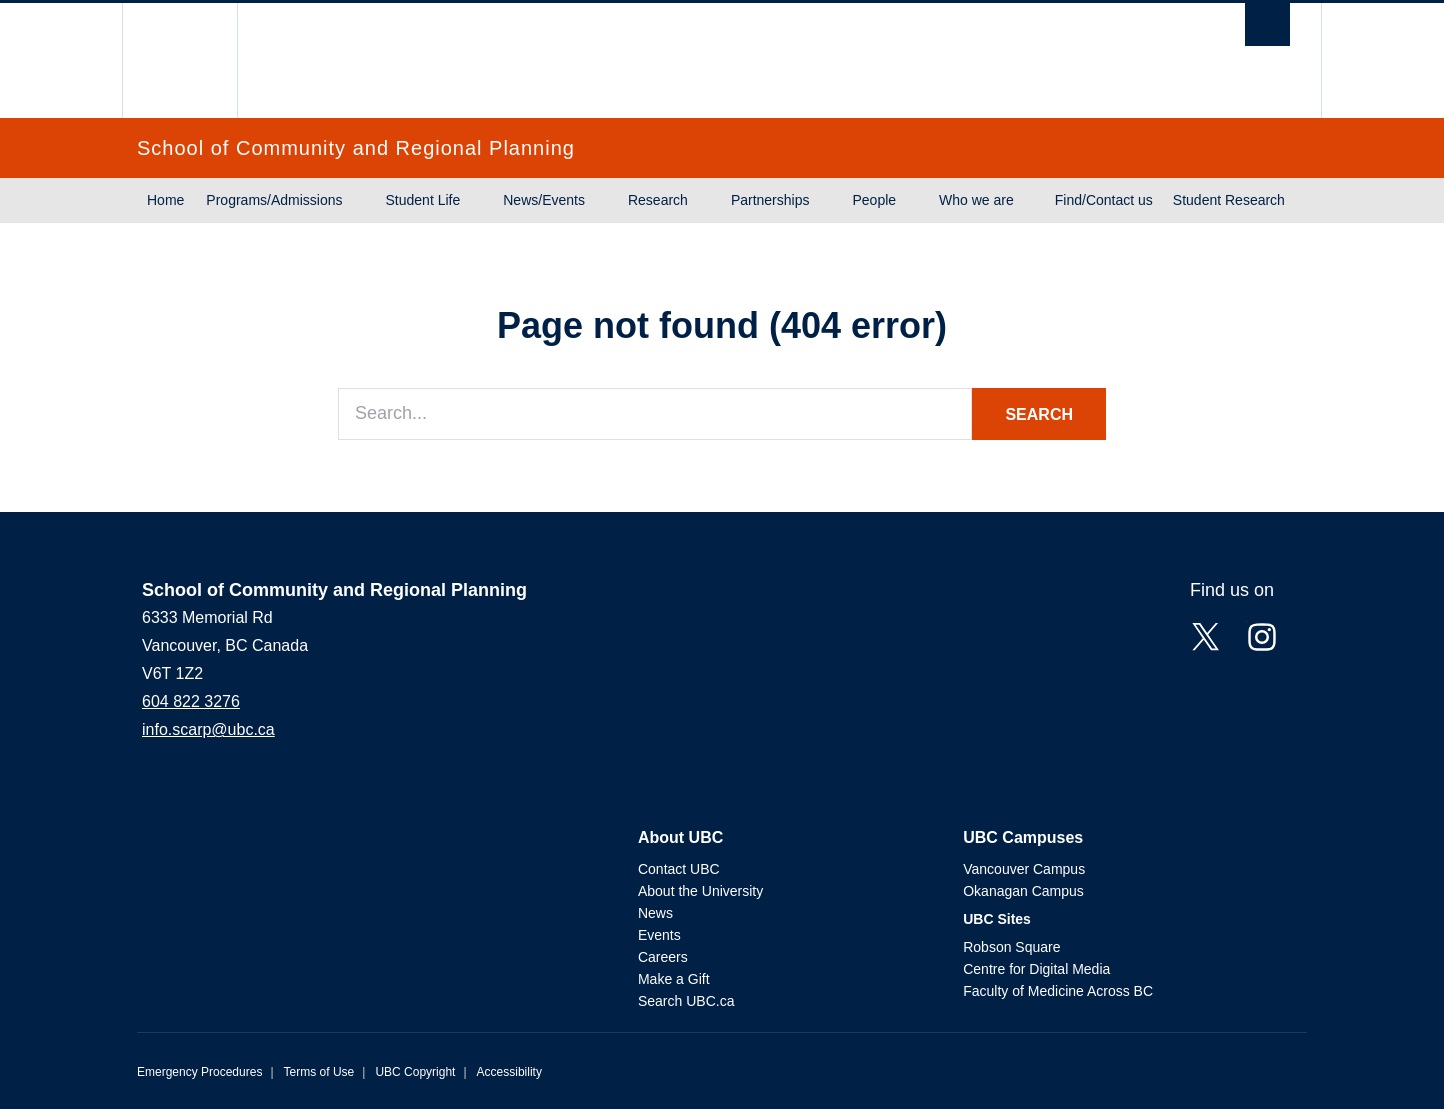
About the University (700, 891)
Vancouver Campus (1024, 869)
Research (658, 200)
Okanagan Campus (1023, 891)
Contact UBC (679, 869)
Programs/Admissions (274, 200)
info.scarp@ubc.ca (208, 729)
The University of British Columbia (179, 60)
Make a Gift (674, 979)
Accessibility (509, 1072)
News (655, 913)
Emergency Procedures (199, 1072)
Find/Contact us (1104, 200)
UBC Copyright (415, 1072)
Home (165, 200)
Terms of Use (319, 1072)
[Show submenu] (362, 201)
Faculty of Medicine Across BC (1058, 991)
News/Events (544, 200)
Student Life (423, 200)
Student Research (1229, 200)
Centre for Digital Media (1036, 969)
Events (659, 935)
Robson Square (1011, 947)
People (874, 200)
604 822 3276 (191, 701)
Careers (663, 957)
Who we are (976, 200)
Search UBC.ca (686, 1001)
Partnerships (770, 200)
